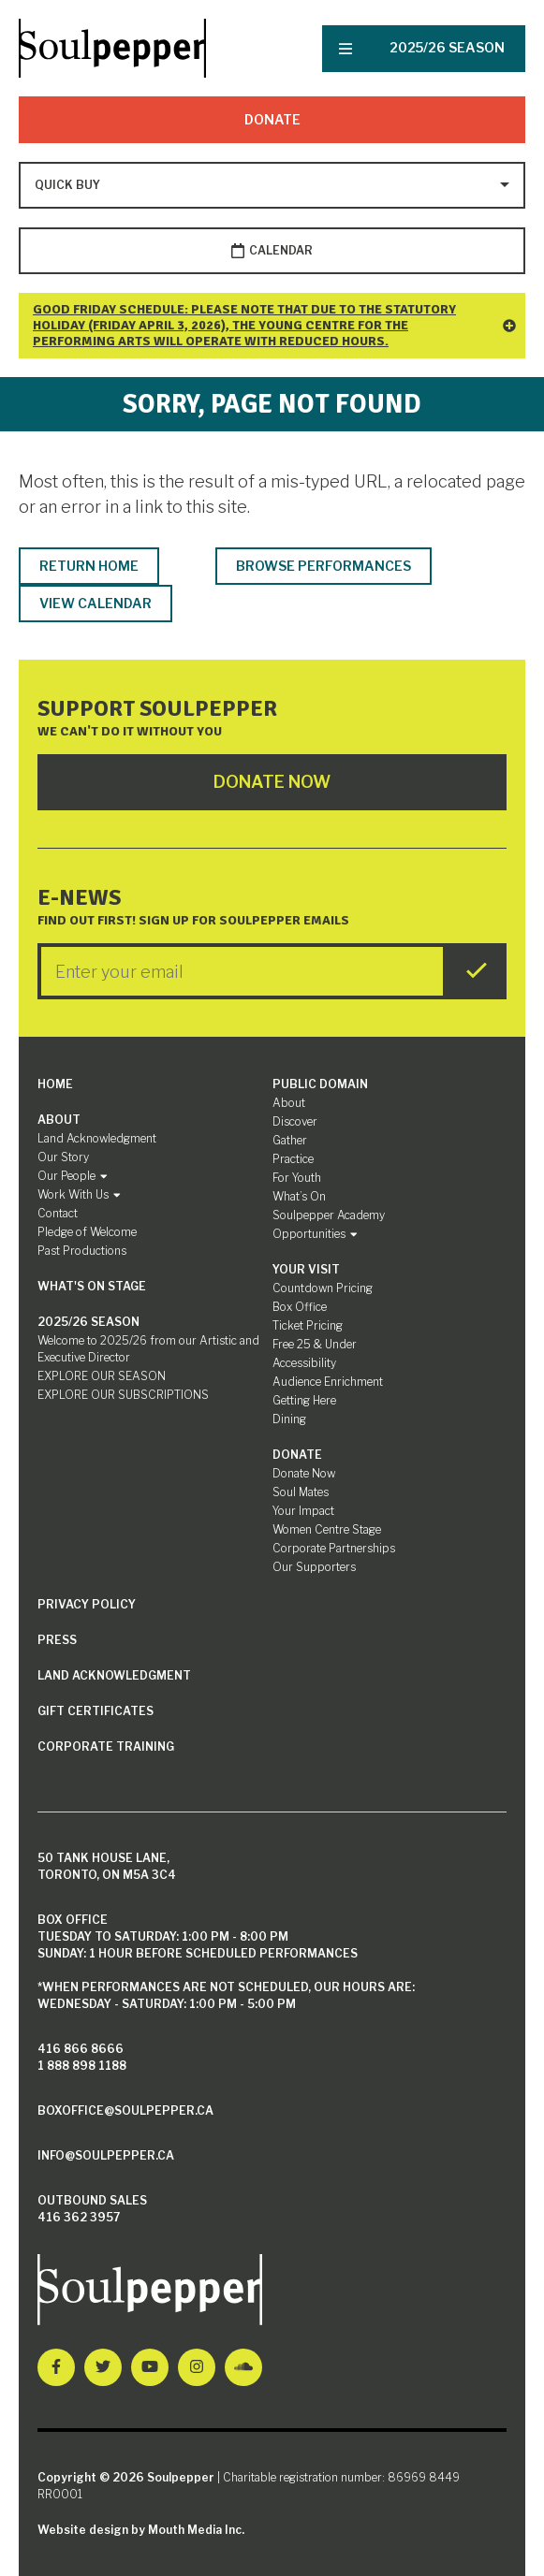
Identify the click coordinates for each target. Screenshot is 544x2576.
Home (55, 1084)
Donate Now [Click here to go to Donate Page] (272, 782)
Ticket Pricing (307, 1325)
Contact (57, 1213)
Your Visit (306, 1269)
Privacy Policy (86, 1604)
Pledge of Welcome (87, 1232)
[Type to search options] (69, 185)
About (59, 1120)
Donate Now (303, 1473)
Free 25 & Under (314, 1344)
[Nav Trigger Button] (345, 48)
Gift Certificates (95, 1711)
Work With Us (79, 1194)
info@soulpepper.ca (105, 2155)
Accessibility (304, 1363)
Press (57, 1640)
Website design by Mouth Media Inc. (140, 2530)
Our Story (63, 1157)
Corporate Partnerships (333, 1548)
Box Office (299, 1307)
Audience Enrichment (327, 1382)
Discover (294, 1121)
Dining (289, 1419)
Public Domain (320, 1084)
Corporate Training (105, 1746)
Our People (72, 1176)
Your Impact (303, 1511)
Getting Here (304, 1400)
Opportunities (315, 1234)
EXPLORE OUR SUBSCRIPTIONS (123, 1395)
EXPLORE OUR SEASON (101, 1376)
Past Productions (81, 1251)
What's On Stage (91, 1286)
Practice (293, 1159)
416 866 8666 (80, 2049)
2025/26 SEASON (447, 47)
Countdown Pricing (322, 1288)
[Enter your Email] (242, 971)
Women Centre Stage (326, 1529)
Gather (289, 1140)
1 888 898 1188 (81, 2066)
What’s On (299, 1196)
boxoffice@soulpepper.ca (125, 2110)
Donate (272, 119)
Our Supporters (314, 1567)
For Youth (296, 1178)
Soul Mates (300, 1492)
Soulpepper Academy (328, 1215)
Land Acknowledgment (96, 1138)
